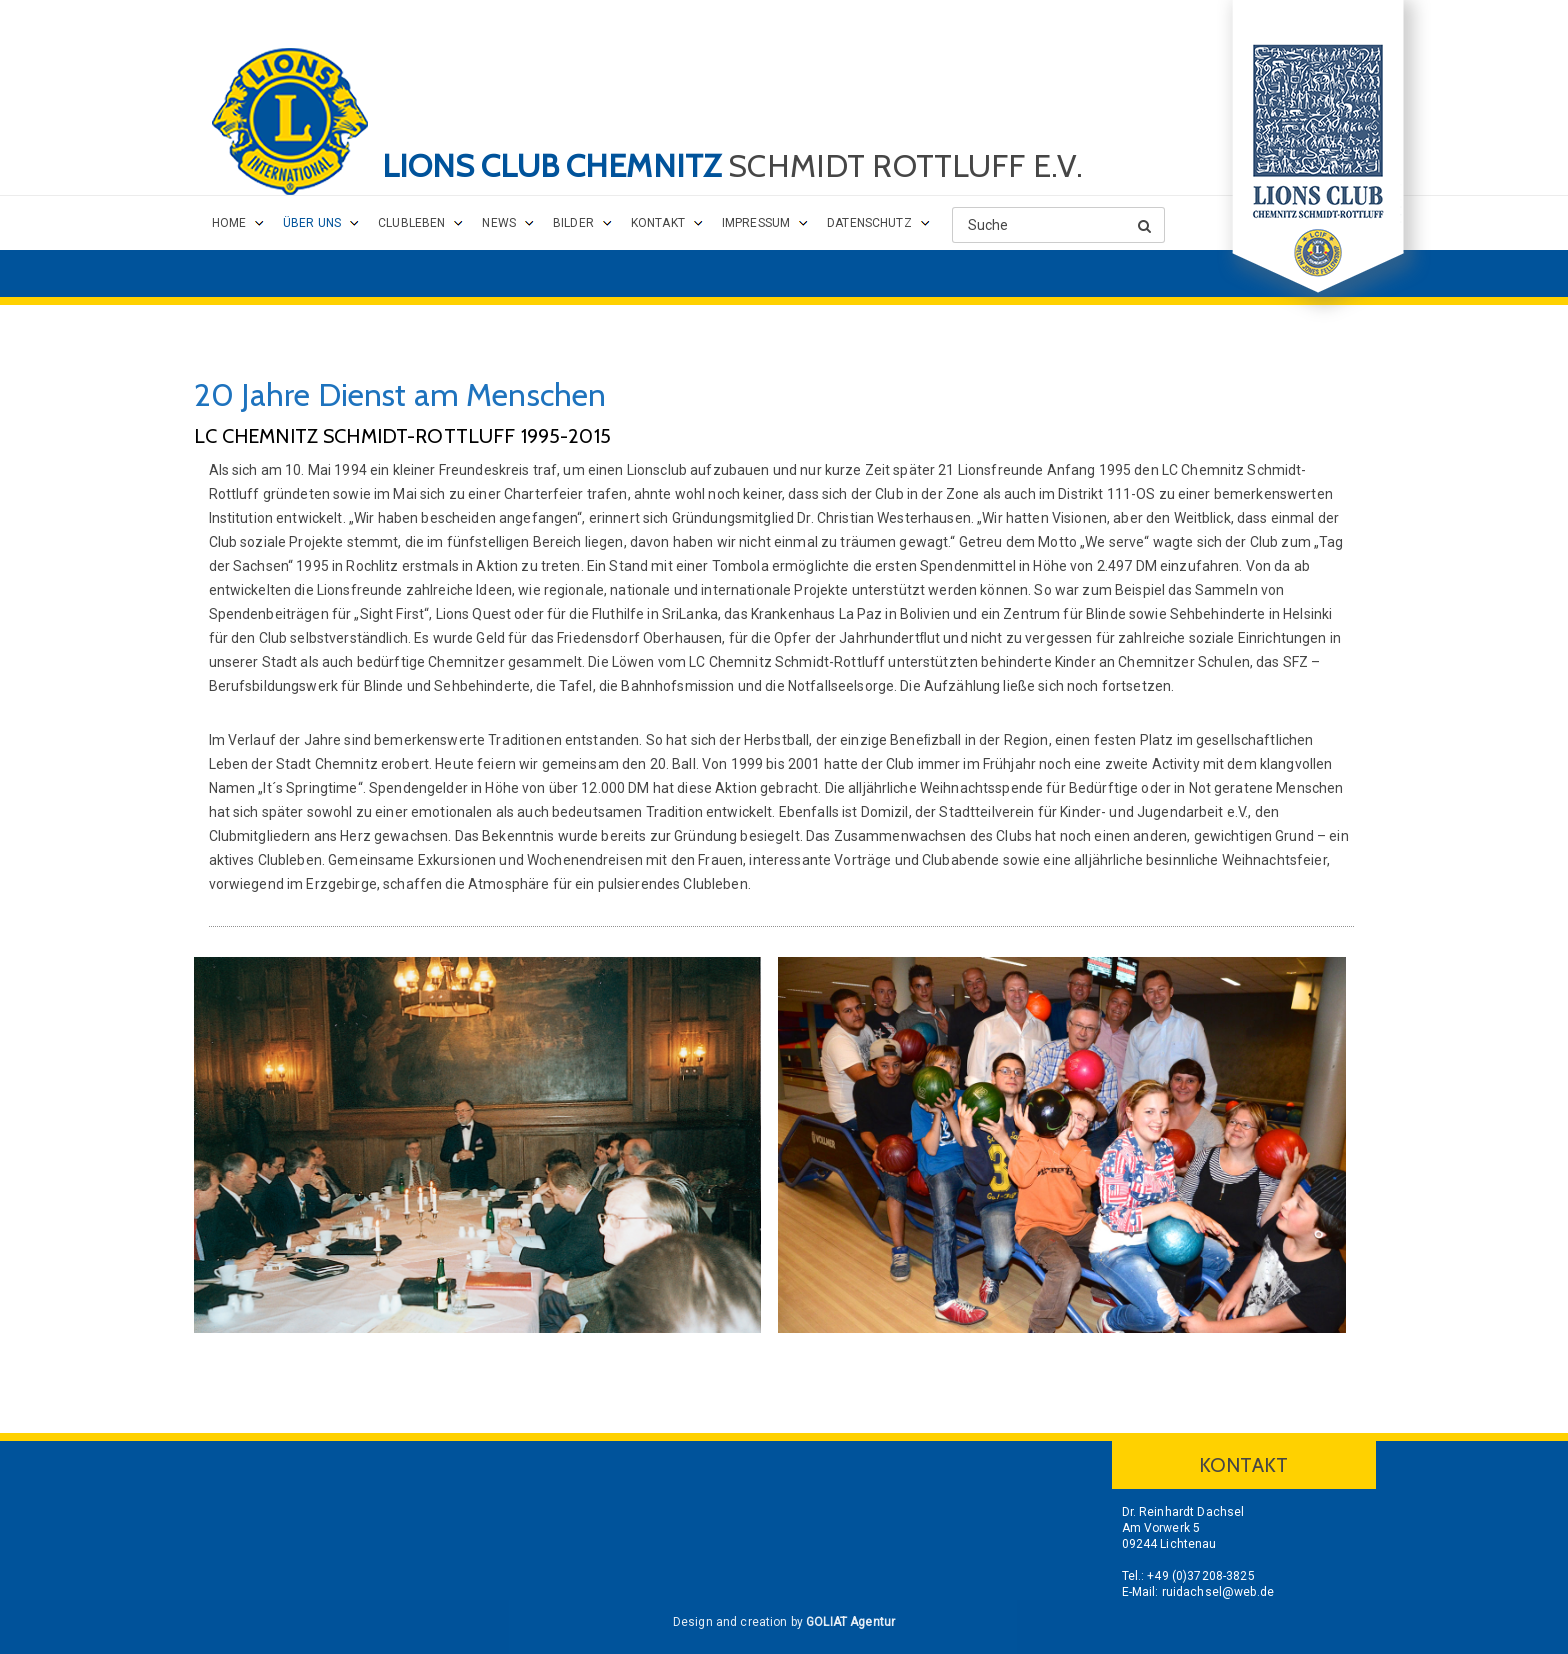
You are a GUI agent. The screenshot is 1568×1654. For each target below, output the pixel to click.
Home (229, 223)
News (499, 223)
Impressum (756, 223)
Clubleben (411, 223)
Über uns (312, 223)
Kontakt (658, 223)
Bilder (573, 223)
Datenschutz (869, 223)
